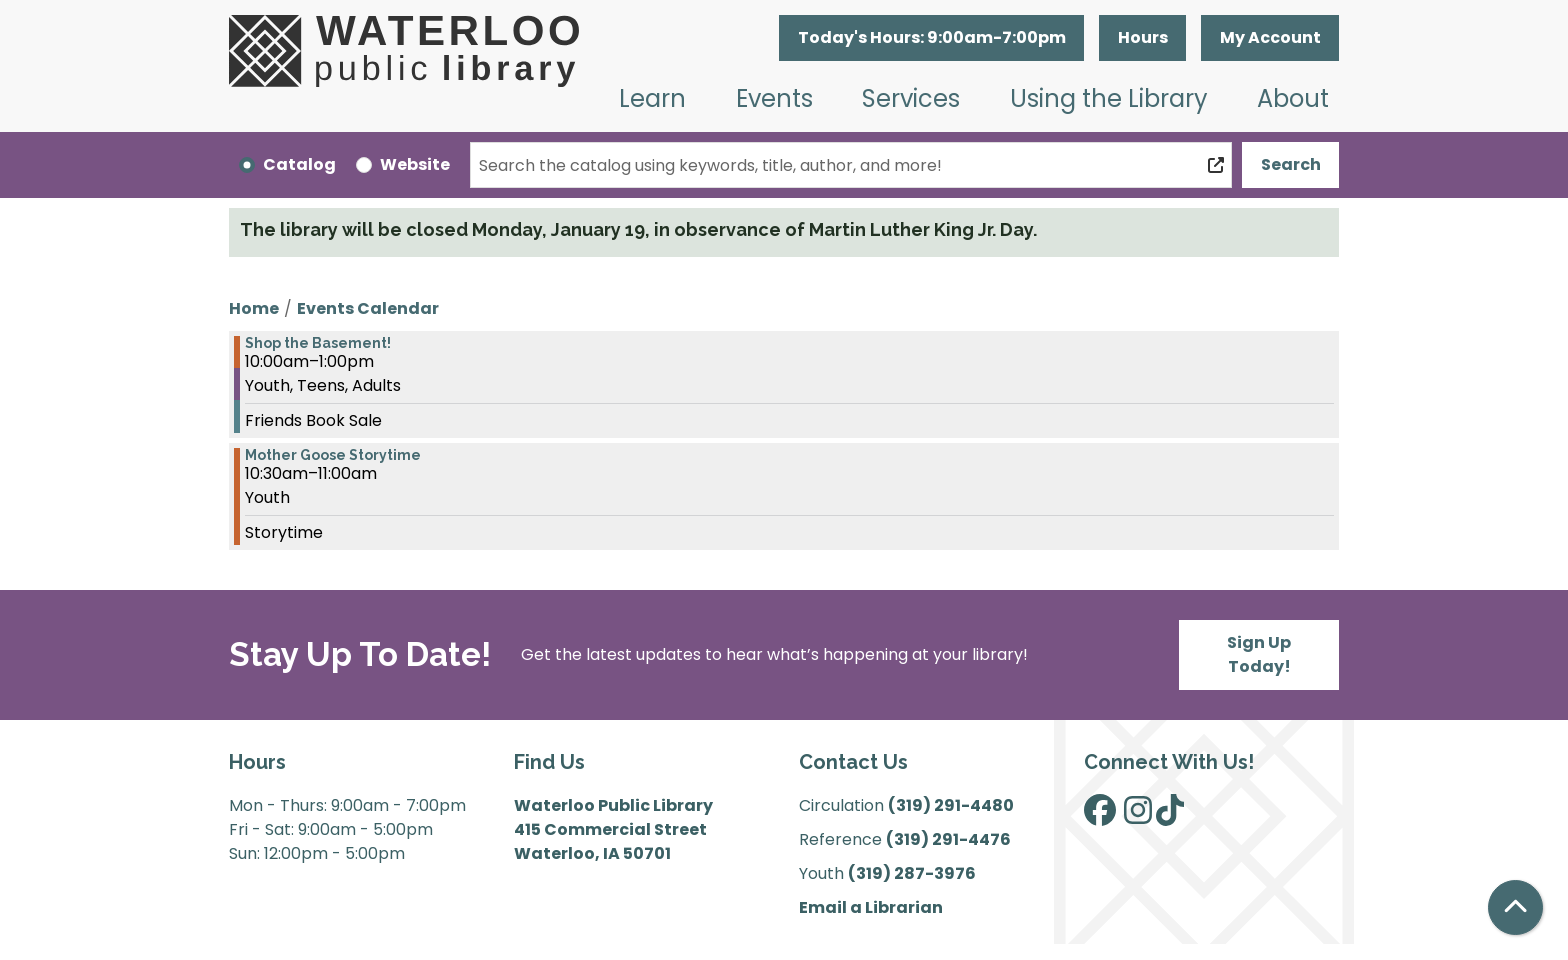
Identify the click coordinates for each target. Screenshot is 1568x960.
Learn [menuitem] (652, 98)
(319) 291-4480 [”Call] (951, 805)
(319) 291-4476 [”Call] (948, 839)
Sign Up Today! (1259, 654)
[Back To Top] (1515, 907)
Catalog (299, 164)
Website (415, 164)
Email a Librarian (871, 907)
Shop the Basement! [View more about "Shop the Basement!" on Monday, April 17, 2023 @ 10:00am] (318, 343)
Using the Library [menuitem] (1109, 98)
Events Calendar (368, 308)
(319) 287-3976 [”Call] (912, 873)
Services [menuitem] (911, 98)
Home (254, 308)
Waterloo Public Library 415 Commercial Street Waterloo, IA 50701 (613, 829)
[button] (931, 38)
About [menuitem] (1293, 98)
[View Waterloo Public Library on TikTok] (1170, 816)
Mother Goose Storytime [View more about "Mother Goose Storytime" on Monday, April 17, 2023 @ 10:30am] (333, 455)
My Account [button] (1270, 37)
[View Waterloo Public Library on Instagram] (1138, 816)
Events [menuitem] (774, 98)
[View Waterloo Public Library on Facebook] (1100, 816)
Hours (1143, 37)
